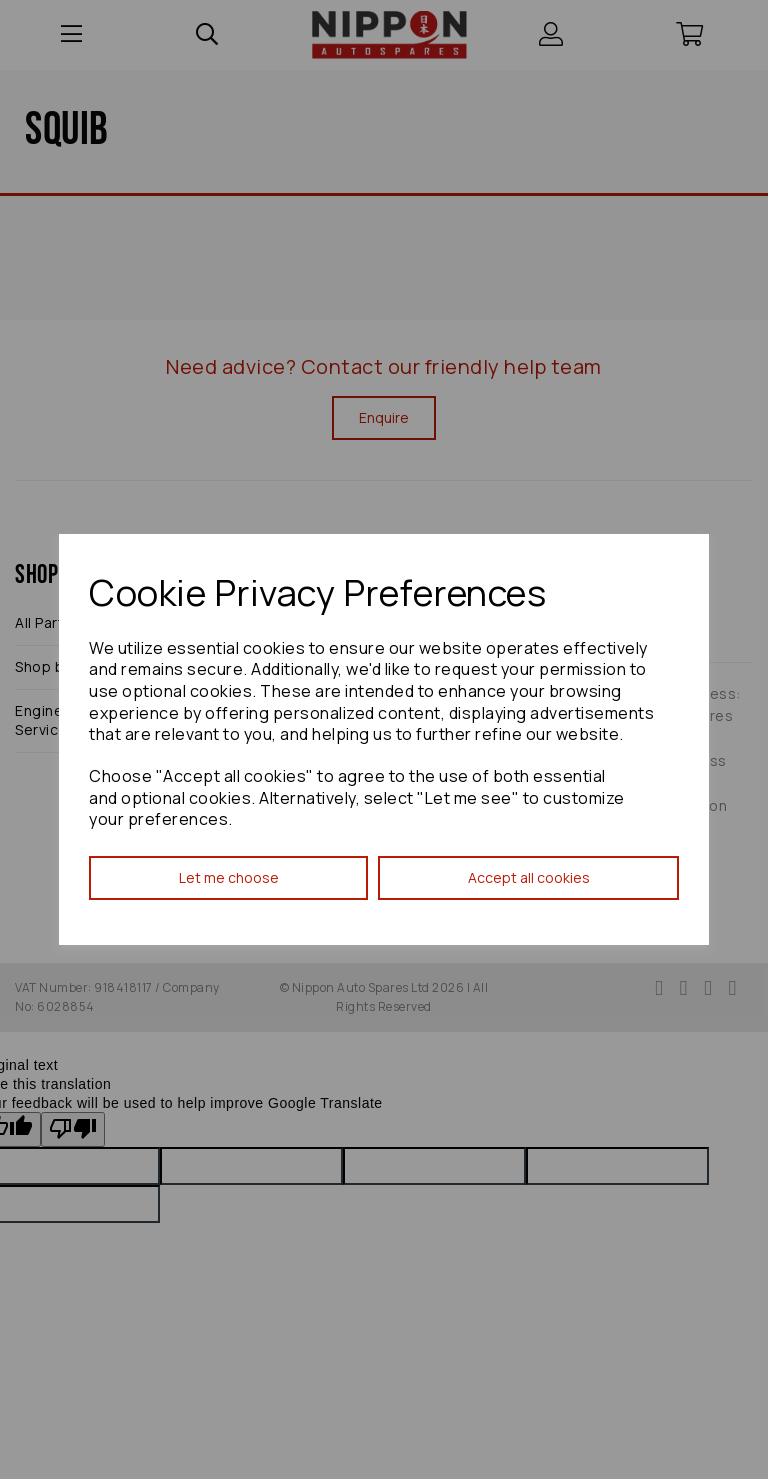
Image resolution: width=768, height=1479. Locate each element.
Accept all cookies (529, 877)
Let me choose (229, 877)
